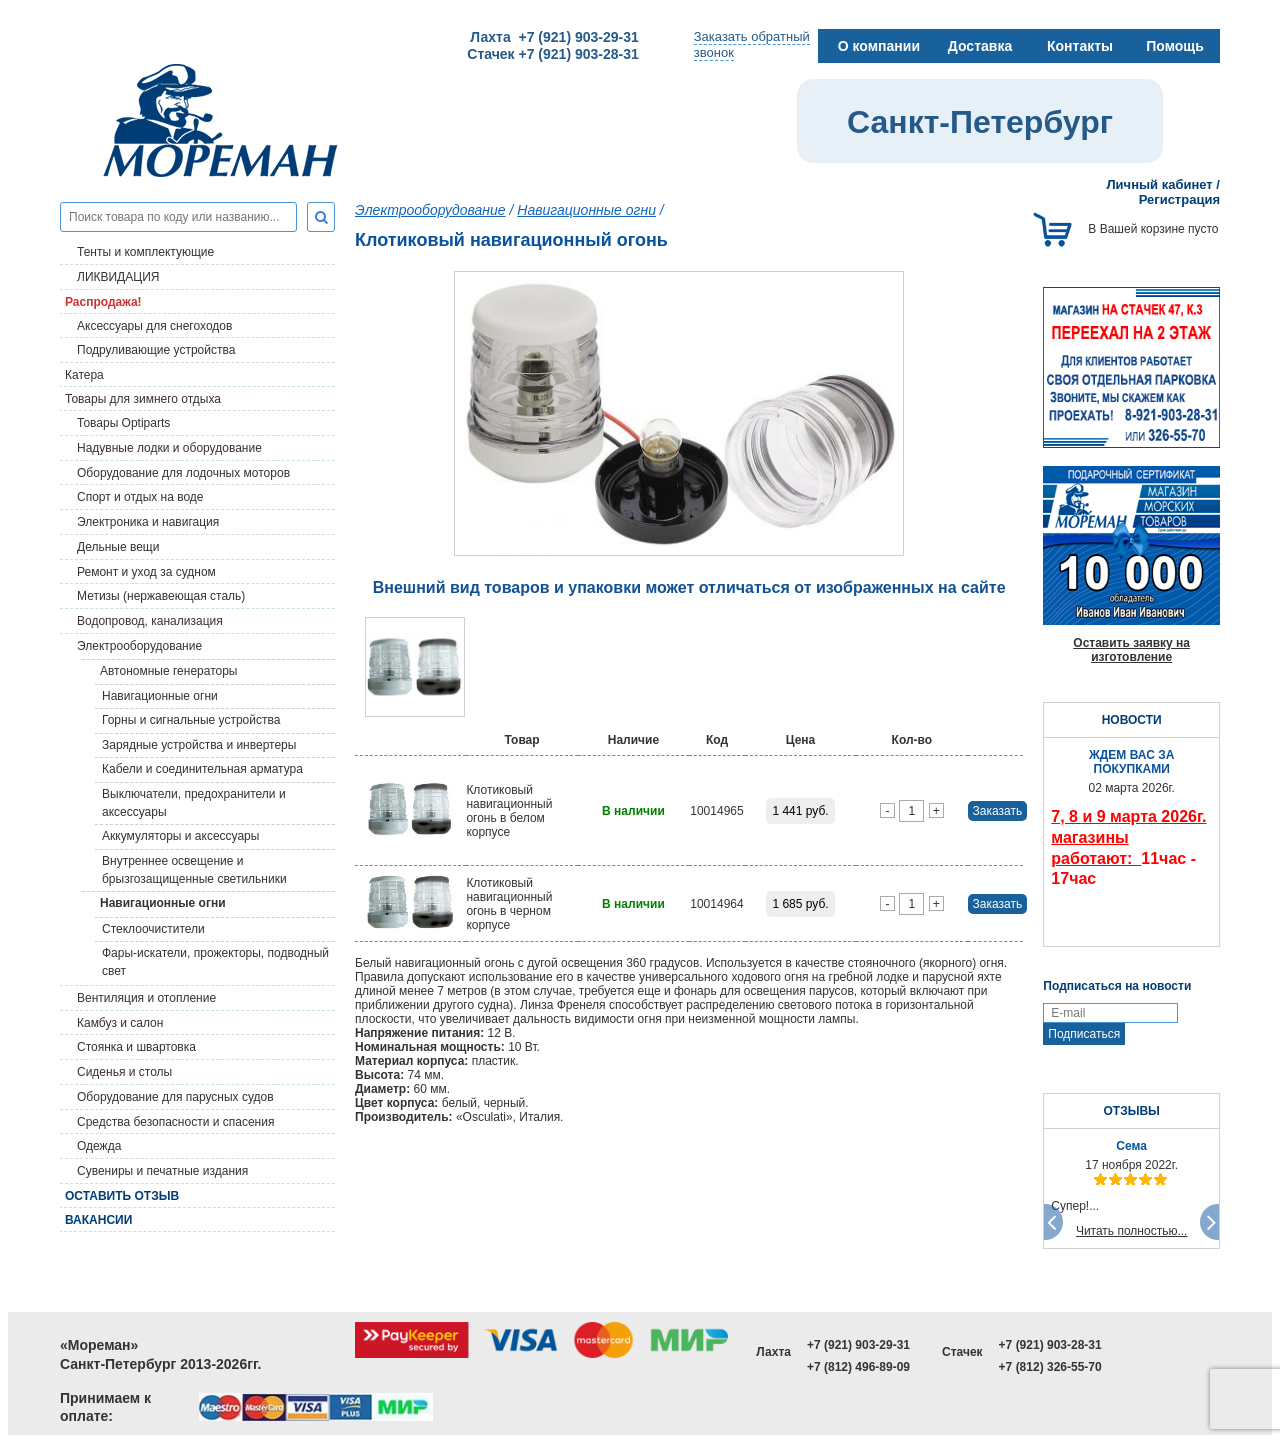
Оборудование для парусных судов (175, 1097)
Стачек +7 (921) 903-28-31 (552, 54)
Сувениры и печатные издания (162, 1171)
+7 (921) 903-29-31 (858, 1345)
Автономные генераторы (168, 671)
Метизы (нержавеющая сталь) (161, 596)
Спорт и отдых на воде (140, 497)
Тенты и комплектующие (145, 252)
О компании (879, 46)
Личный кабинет (1159, 184)
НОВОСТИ (1132, 720)
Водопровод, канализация (150, 621)
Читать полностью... (1132, 1231)
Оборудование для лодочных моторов (183, 473)
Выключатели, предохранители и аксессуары (194, 803)
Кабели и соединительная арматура (202, 769)
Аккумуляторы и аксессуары (180, 836)
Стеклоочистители (153, 929)
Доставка (980, 46)
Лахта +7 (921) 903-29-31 (554, 37)
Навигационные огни (160, 696)
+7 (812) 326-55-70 (1050, 1367)
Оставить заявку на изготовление (1131, 650)
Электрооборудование (139, 646)
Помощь (1175, 46)
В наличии (633, 811)
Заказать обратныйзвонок (752, 44)
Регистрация (1179, 199)
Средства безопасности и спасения (175, 1122)
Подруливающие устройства (156, 350)
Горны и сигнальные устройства (191, 720)
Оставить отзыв (122, 1196)
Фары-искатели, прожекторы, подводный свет (215, 962)
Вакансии (98, 1220)
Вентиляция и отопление (146, 998)
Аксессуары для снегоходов (154, 326)
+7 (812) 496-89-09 (858, 1367)
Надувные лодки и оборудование (169, 448)
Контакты (1080, 46)
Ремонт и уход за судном (146, 572)
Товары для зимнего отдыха (143, 399)
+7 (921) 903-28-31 (1050, 1345)
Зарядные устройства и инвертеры (199, 745)
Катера (84, 375)
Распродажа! (103, 302)
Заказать (998, 811)
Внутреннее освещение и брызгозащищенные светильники (194, 870)
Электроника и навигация (148, 522)
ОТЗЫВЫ (1131, 1111)
